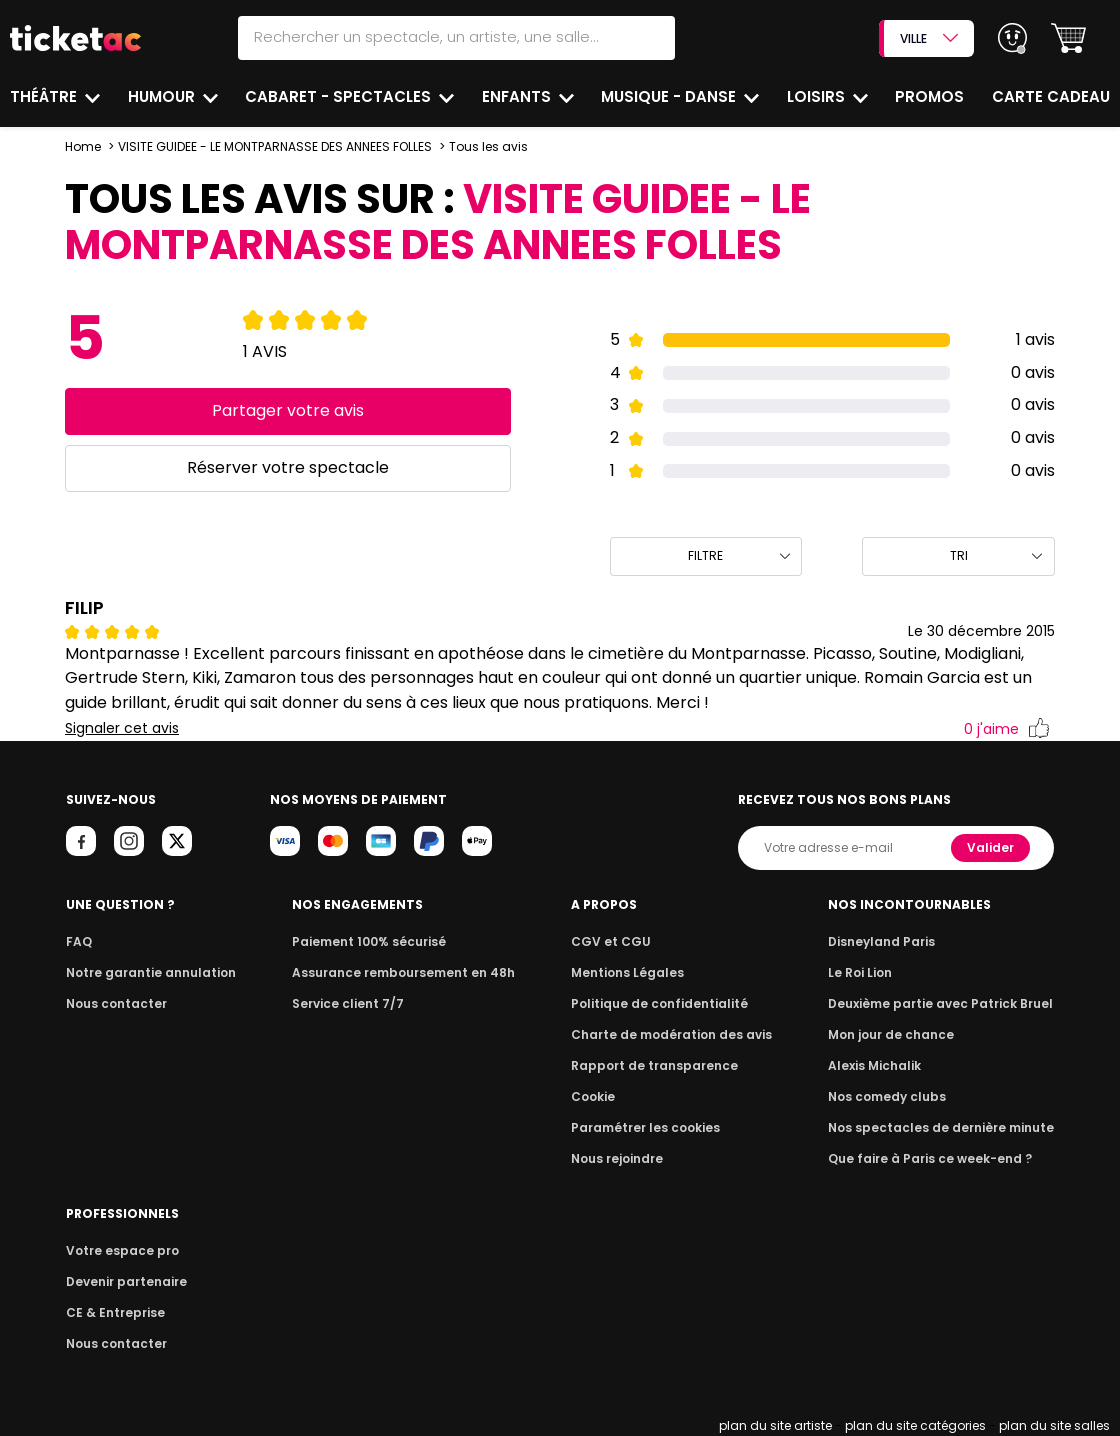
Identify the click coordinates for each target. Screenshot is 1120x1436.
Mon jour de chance (891, 1034)
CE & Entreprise (115, 1312)
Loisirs (818, 96)
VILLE (929, 38)
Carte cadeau (1051, 96)
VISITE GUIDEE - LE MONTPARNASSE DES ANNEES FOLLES (276, 146)
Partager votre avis (288, 410)
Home (83, 146)
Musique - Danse (670, 96)
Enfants (518, 96)
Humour (163, 96)
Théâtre (45, 96)
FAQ (79, 941)
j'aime (1006, 729)
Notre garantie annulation (151, 972)
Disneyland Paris (881, 941)
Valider (990, 847)
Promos (929, 96)
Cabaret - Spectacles (340, 96)
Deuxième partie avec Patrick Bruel (940, 1003)
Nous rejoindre (617, 1158)
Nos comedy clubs (887, 1096)
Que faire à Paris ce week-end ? (930, 1158)
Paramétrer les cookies (645, 1127)
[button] (1068, 38)
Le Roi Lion (860, 972)
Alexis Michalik (874, 1065)
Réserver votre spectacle (288, 467)
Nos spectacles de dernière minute (941, 1127)
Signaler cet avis (122, 728)
